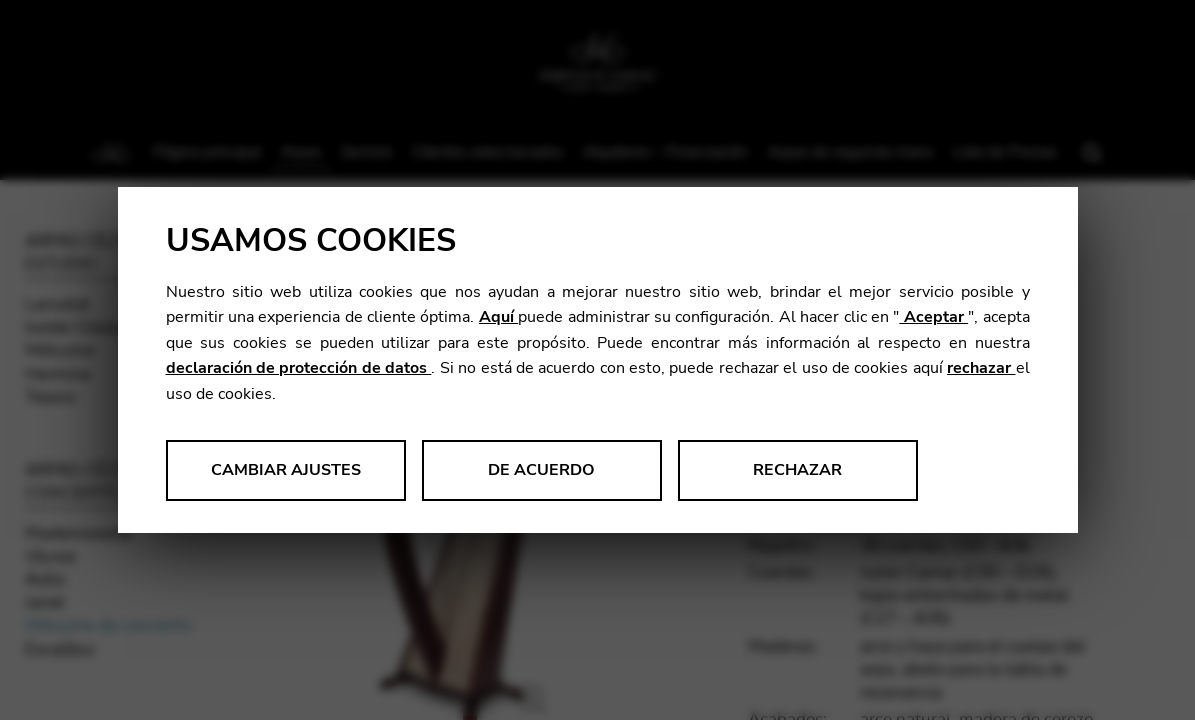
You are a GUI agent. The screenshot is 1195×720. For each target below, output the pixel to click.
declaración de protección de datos (299, 368)
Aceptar (933, 317)
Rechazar (797, 470)
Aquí (498, 317)
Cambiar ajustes (286, 470)
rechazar (981, 368)
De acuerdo (541, 470)
